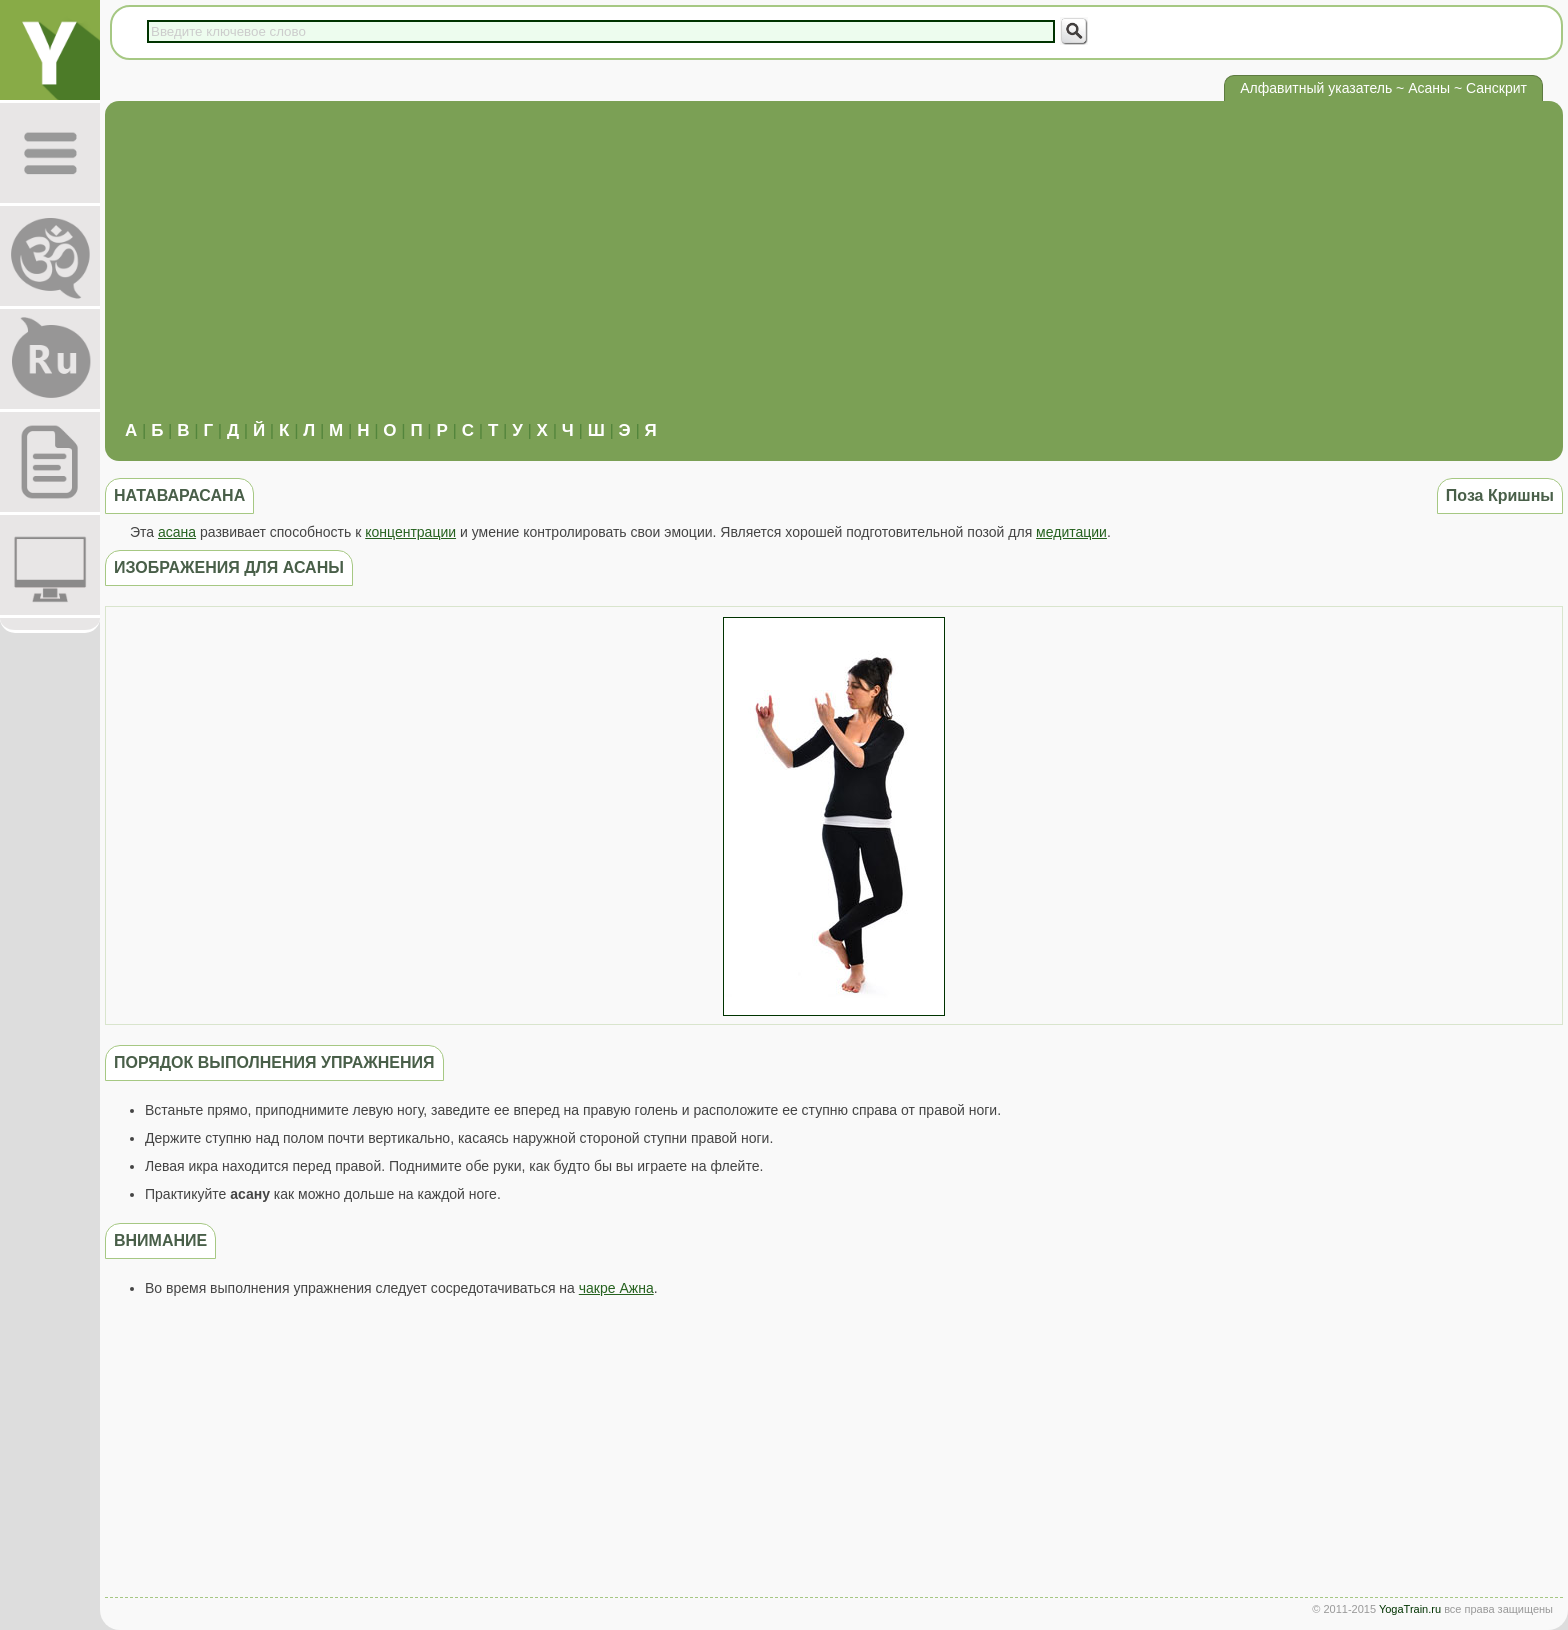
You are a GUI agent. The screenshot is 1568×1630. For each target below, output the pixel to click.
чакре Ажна (616, 1288)
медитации (1071, 532)
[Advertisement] (834, 271)
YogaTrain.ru (1410, 1609)
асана (177, 532)
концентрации (410, 532)
